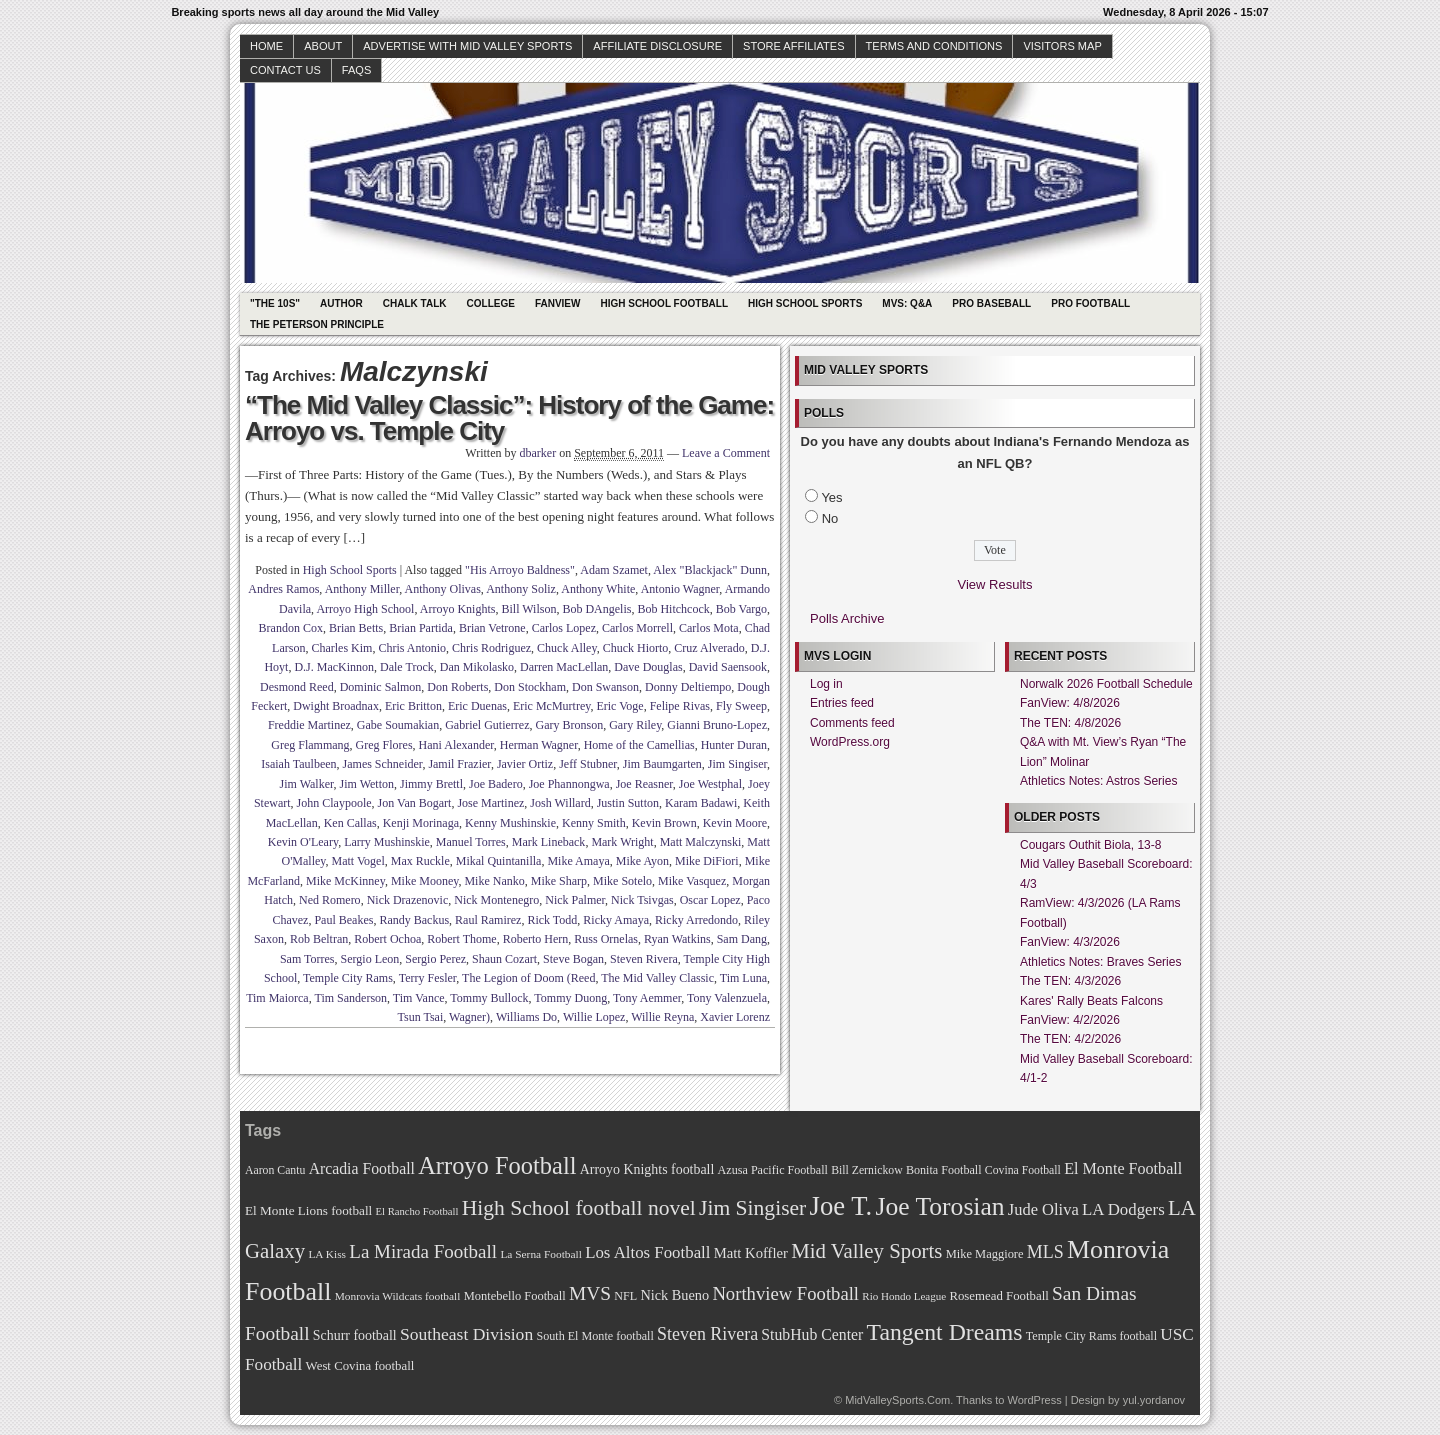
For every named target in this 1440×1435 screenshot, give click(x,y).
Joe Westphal (710, 784)
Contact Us (285, 70)
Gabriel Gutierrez (487, 725)
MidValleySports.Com (897, 1400)
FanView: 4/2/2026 (1070, 1020)
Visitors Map (1062, 46)
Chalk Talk (415, 303)
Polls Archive (847, 618)
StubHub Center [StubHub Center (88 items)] (812, 1334)
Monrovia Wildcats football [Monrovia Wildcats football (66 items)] (398, 1296)
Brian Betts (356, 628)
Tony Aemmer (647, 998)
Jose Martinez (490, 803)
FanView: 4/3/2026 (1070, 942)
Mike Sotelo (622, 881)
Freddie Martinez (309, 725)
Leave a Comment (726, 453)
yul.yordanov (1154, 1400)
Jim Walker (307, 784)
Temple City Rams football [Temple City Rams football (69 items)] (1091, 1336)
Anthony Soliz (521, 589)
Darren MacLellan (564, 667)
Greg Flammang (310, 745)
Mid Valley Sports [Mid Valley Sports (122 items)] (866, 1251)
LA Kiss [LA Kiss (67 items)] (327, 1254)
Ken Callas (350, 823)
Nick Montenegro (496, 900)
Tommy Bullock (489, 998)
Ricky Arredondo (696, 920)
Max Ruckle (420, 861)
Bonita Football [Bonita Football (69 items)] (944, 1170)
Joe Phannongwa (569, 784)
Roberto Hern (536, 939)
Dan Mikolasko (477, 667)
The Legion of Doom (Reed (528, 978)
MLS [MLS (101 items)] (1045, 1252)
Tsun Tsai (421, 1017)
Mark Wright (622, 842)
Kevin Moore (735, 823)
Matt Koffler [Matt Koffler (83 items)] (751, 1253)
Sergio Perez (435, 959)
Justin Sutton (628, 803)
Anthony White (598, 589)
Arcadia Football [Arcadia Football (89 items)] (362, 1168)
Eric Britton (413, 706)
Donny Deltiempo (688, 687)
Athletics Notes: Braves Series (1100, 962)
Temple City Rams (348, 978)
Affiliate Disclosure (657, 46)
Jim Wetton (367, 784)
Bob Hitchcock (673, 609)
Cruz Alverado (709, 648)
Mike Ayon (642, 861)
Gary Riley (635, 725)
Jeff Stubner (588, 764)
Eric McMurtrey (552, 706)
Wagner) (469, 1017)
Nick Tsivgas (642, 900)
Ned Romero (330, 900)
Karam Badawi (701, 803)
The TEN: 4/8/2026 (1070, 723)
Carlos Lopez (564, 628)
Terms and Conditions (934, 46)
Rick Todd (552, 920)
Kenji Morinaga (421, 823)
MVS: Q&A (907, 303)
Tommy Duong (570, 998)
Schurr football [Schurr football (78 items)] (355, 1335)
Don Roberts (457, 687)
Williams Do (526, 1017)
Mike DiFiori (707, 861)
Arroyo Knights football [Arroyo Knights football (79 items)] (647, 1169)
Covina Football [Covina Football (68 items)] (1023, 1170)
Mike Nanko (494, 881)
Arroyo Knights (458, 609)
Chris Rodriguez (491, 648)
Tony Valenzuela (727, 998)
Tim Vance (419, 998)
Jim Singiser (737, 764)
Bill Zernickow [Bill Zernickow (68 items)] (866, 1170)
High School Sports (805, 303)
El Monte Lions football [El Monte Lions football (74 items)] (308, 1210)
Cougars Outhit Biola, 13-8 (1090, 845)
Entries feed (842, 703)
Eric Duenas (477, 706)
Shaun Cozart (504, 959)
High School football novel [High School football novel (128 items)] (579, 1208)
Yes (831, 497)
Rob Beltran (319, 939)
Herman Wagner (539, 745)
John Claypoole (334, 803)
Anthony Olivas (443, 589)
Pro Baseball (991, 303)
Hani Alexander (456, 745)
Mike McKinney (345, 881)
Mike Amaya (578, 861)
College (491, 303)
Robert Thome (461, 939)
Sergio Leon (370, 959)
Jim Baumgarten (662, 764)
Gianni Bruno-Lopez (717, 725)
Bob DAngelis (596, 609)
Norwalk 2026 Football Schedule (1106, 684)
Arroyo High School (365, 609)
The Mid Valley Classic (657, 978)
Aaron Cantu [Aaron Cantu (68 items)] (275, 1170)
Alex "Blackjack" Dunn (710, 570)
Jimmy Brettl (431, 784)
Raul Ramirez (488, 920)
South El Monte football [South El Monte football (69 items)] (594, 1336)
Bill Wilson (528, 609)
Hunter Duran (734, 745)
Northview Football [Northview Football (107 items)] (785, 1293)
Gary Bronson (569, 725)
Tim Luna (743, 978)
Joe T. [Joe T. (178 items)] (841, 1206)
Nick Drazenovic (408, 900)
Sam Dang (742, 939)
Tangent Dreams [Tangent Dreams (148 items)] (945, 1332)
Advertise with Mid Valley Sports (467, 46)
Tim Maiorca (277, 998)
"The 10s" (275, 303)
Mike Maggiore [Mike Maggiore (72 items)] (985, 1254)
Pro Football (1090, 303)
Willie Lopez (594, 1017)
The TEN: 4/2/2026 (1070, 1039)
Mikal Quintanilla (499, 861)
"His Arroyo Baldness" (520, 570)
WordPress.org (850, 742)
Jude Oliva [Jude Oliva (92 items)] (1043, 1209)
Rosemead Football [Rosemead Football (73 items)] (998, 1296)
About (323, 46)
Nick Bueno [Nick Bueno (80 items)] (674, 1295)
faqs (356, 70)
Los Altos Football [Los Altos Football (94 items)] (647, 1252)
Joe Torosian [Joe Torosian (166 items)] (939, 1206)
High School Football (664, 303)
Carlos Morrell (637, 628)
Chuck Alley (567, 648)
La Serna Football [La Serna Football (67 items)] (541, 1254)
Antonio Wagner (680, 589)
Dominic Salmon (381, 687)
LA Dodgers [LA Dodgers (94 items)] (1123, 1209)
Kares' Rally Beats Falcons (1091, 1001)
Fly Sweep (741, 706)
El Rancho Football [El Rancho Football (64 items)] (417, 1211)
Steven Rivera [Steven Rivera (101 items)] (707, 1334)
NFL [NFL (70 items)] (625, 1296)
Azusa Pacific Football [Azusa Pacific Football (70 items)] (773, 1170)
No (830, 518)
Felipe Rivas (680, 706)
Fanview (558, 303)
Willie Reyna (662, 1017)
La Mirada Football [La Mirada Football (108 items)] (423, 1251)
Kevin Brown (664, 823)
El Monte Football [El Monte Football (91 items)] (1123, 1168)
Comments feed (852, 723)
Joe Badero (496, 784)
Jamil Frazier (459, 764)
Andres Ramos (283, 589)
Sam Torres (307, 959)
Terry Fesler (428, 978)
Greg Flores (384, 745)
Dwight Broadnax (336, 706)
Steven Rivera (644, 959)
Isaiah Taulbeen (298, 764)
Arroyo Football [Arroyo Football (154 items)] (497, 1165)
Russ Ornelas (606, 939)
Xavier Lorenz (735, 1017)
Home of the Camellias (639, 745)
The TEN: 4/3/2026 (1070, 981)
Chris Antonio (412, 648)
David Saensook (728, 667)
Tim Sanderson (350, 998)
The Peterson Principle (317, 324)
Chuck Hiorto (636, 648)
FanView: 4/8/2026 (1070, 703)
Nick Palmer (575, 900)
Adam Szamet (614, 570)
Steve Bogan (573, 959)
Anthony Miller (362, 589)
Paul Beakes (343, 920)
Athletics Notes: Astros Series (1098, 781)
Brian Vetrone (492, 628)
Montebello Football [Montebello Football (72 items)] (515, 1296)
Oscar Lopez (710, 900)
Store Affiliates (794, 46)
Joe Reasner (644, 784)
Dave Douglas (648, 667)
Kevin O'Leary (303, 842)
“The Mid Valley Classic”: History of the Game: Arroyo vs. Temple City (509, 418)
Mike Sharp (559, 881)
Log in (826, 684)
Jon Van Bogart (415, 803)
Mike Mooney (425, 881)
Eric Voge (619, 706)
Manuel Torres (471, 842)
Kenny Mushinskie (510, 823)
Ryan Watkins (677, 939)
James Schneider (383, 764)
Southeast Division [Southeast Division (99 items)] (466, 1334)
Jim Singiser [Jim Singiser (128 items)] (752, 1208)
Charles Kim (341, 648)
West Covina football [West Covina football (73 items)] (360, 1366)
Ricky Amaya (616, 920)
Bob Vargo (741, 609)
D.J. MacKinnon (334, 667)
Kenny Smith (594, 823)
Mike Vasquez (692, 881)
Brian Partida (421, 628)
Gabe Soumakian (398, 725)
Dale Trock (407, 667)
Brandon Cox (291, 628)
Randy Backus (414, 920)
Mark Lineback (549, 842)
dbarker (538, 453)
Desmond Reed (297, 687)
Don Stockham (530, 687)
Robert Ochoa (387, 939)
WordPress (1034, 1400)
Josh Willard (560, 803)
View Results (995, 584)
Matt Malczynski (701, 842)
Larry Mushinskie (387, 842)
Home (266, 46)
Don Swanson (605, 687)
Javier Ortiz (525, 764)
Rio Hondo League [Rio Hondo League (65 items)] (904, 1296)
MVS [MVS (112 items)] (590, 1293)
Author (341, 303)
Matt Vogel (358, 861)
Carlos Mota (709, 628)
